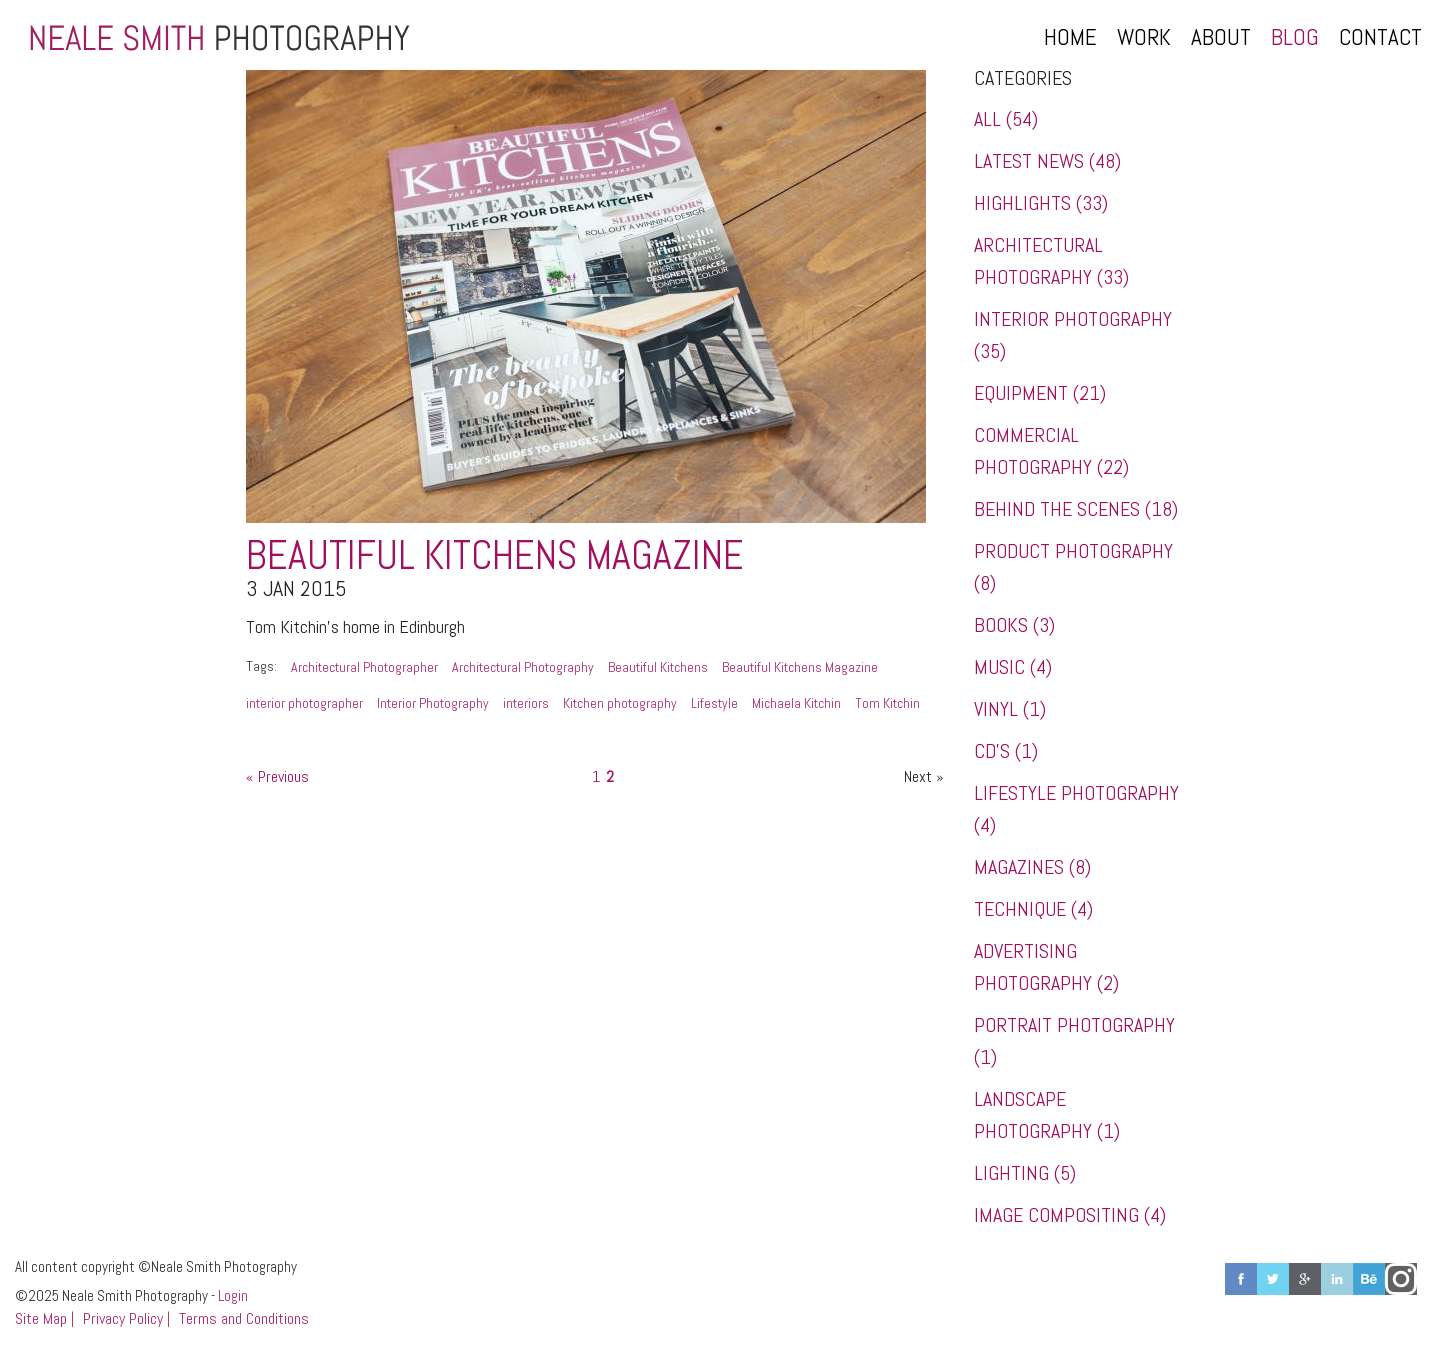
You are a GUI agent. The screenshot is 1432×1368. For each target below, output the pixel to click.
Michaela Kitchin (796, 703)
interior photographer (304, 703)
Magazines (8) (1032, 867)
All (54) (1006, 119)
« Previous (277, 776)
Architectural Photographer (364, 667)
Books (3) (1014, 625)
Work (1144, 37)
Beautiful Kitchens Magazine (495, 555)
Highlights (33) (1041, 203)
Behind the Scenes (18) (1076, 509)
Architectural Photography (523, 667)
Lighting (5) (1025, 1173)
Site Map (41, 1318)
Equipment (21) (1040, 393)
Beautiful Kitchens (658, 667)
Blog (1295, 37)
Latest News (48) (1047, 161)
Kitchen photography (620, 703)
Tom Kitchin (887, 703)
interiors (526, 703)
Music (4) (1013, 667)
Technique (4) (1033, 909)
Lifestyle (714, 703)
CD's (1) (1006, 751)
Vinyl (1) (1010, 709)
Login (233, 1295)
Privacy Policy (123, 1318)
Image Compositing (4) (1070, 1215)
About (1221, 37)
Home (1070, 37)
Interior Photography (433, 703)
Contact (1380, 37)
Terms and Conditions (244, 1318)
